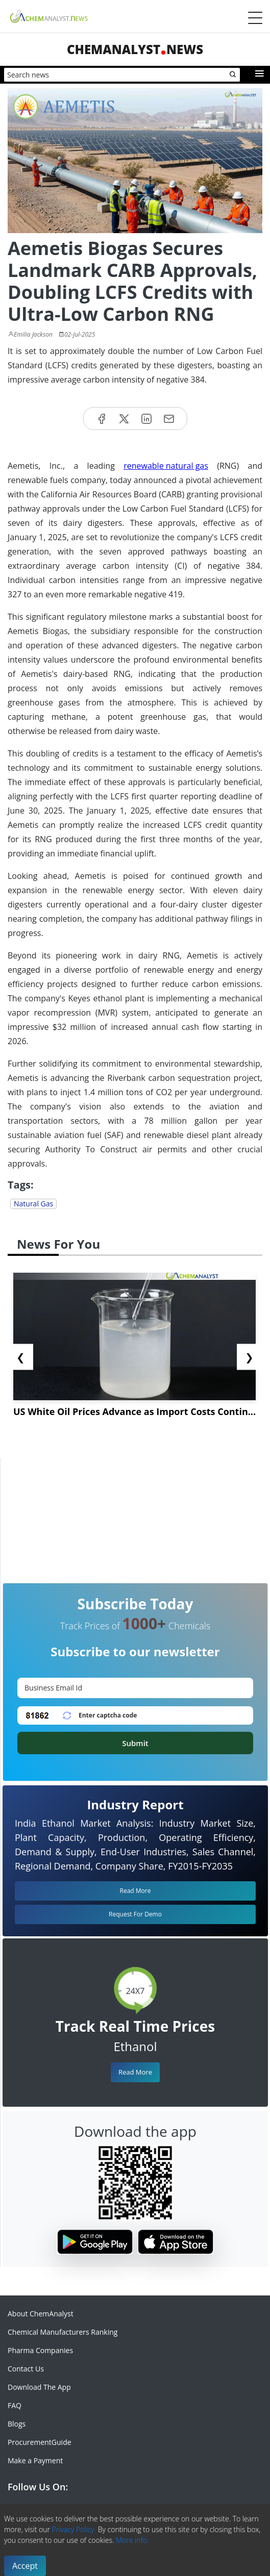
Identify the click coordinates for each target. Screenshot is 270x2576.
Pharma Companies (40, 2350)
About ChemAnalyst (40, 2313)
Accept (25, 2565)
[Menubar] (255, 18)
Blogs (17, 2424)
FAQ (14, 2405)
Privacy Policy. (74, 2529)
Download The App (39, 2387)
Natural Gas (33, 1203)
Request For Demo (135, 1914)
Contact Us (26, 2368)
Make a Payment (35, 2460)
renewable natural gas (166, 465)
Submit (135, 1743)
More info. (132, 2540)
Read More (135, 2072)
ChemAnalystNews (135, 49)
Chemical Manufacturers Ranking (62, 2332)
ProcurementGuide (39, 2442)
